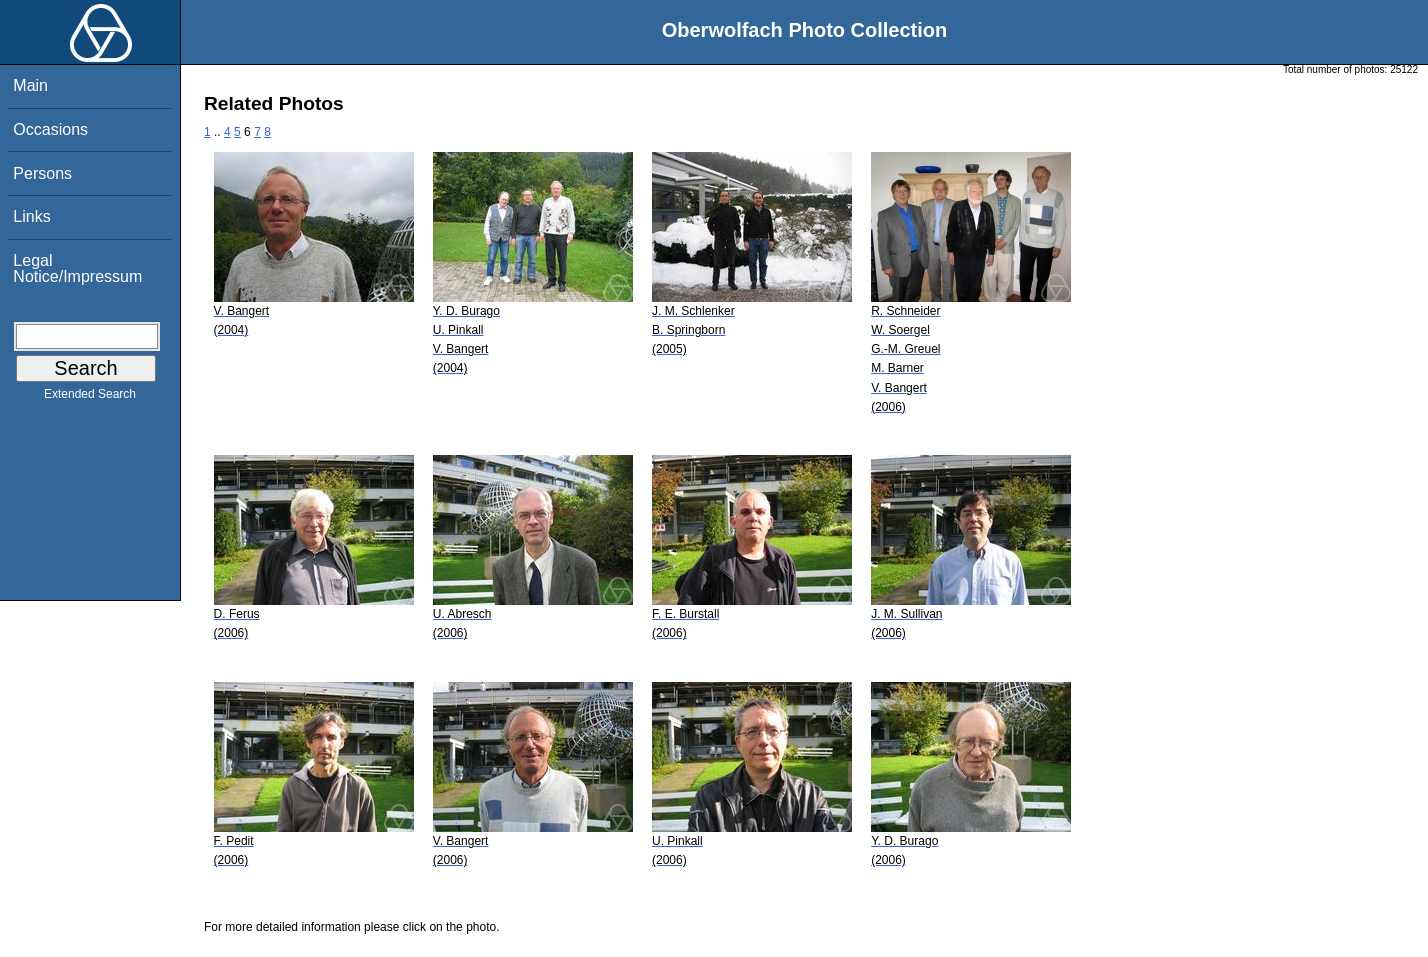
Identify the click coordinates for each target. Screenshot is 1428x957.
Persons (42, 173)
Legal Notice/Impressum (77, 268)
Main (30, 85)
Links (31, 216)
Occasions (50, 129)
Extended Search (90, 398)
